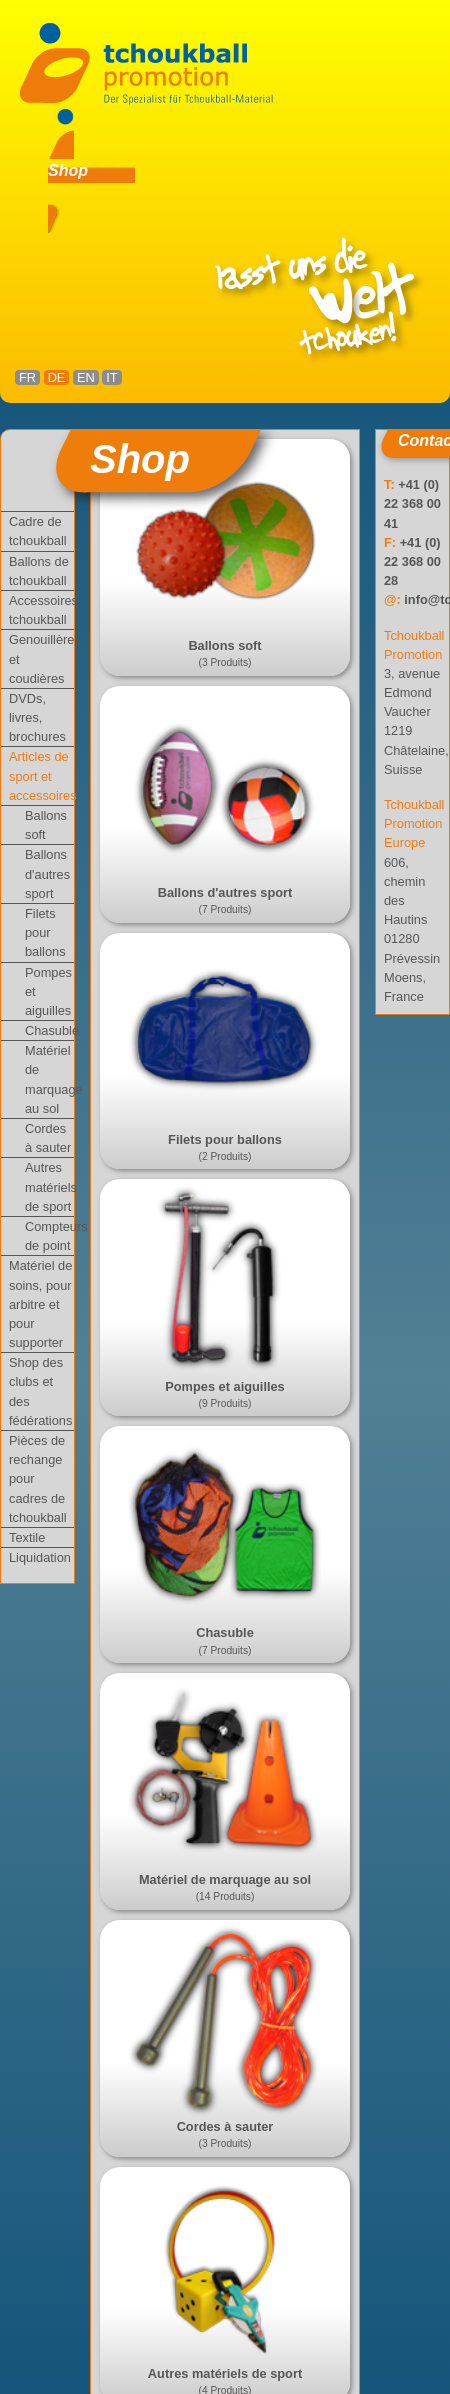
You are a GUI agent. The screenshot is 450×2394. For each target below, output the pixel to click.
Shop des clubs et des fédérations (40, 1391)
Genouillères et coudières (41, 658)
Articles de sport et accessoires (41, 775)
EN (86, 377)
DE (57, 377)
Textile (27, 1537)
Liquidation (40, 1557)
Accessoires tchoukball (41, 610)
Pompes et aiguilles (48, 991)
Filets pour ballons (45, 932)
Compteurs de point (49, 1236)
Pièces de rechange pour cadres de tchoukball (38, 1479)
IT (111, 377)
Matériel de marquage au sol (49, 1079)
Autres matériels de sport (49, 1186)
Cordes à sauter (48, 1138)
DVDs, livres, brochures (37, 717)
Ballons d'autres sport (47, 873)
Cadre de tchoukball (38, 531)
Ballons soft (46, 825)
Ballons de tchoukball (39, 571)
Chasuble (49, 1030)
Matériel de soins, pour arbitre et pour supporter (40, 1304)
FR (27, 377)
